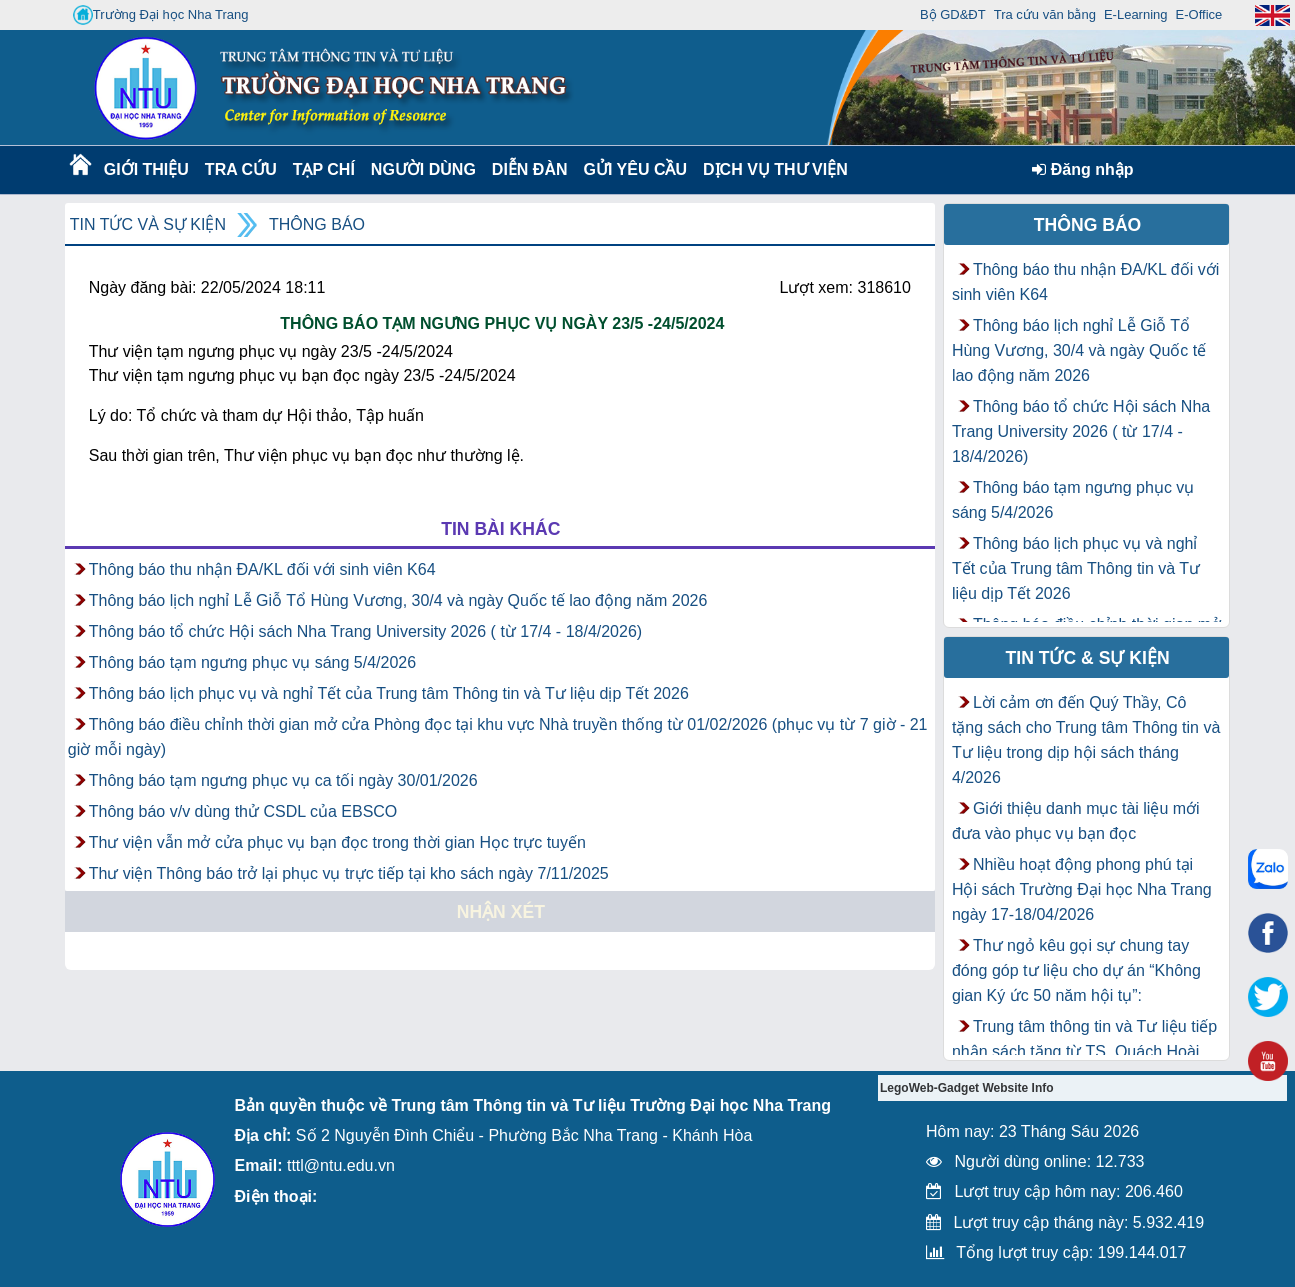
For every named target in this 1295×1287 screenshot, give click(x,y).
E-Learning (1136, 14)
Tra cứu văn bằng (1045, 14)
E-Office (1199, 14)
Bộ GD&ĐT (953, 14)
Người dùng (421, 169)
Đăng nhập (1082, 169)
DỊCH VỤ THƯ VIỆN (771, 169)
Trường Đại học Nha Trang (161, 15)
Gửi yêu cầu (636, 169)
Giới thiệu (145, 169)
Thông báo (317, 224)
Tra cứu (240, 169)
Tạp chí (324, 169)
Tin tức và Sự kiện (148, 224)
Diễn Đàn (530, 169)
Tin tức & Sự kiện (1088, 658)
